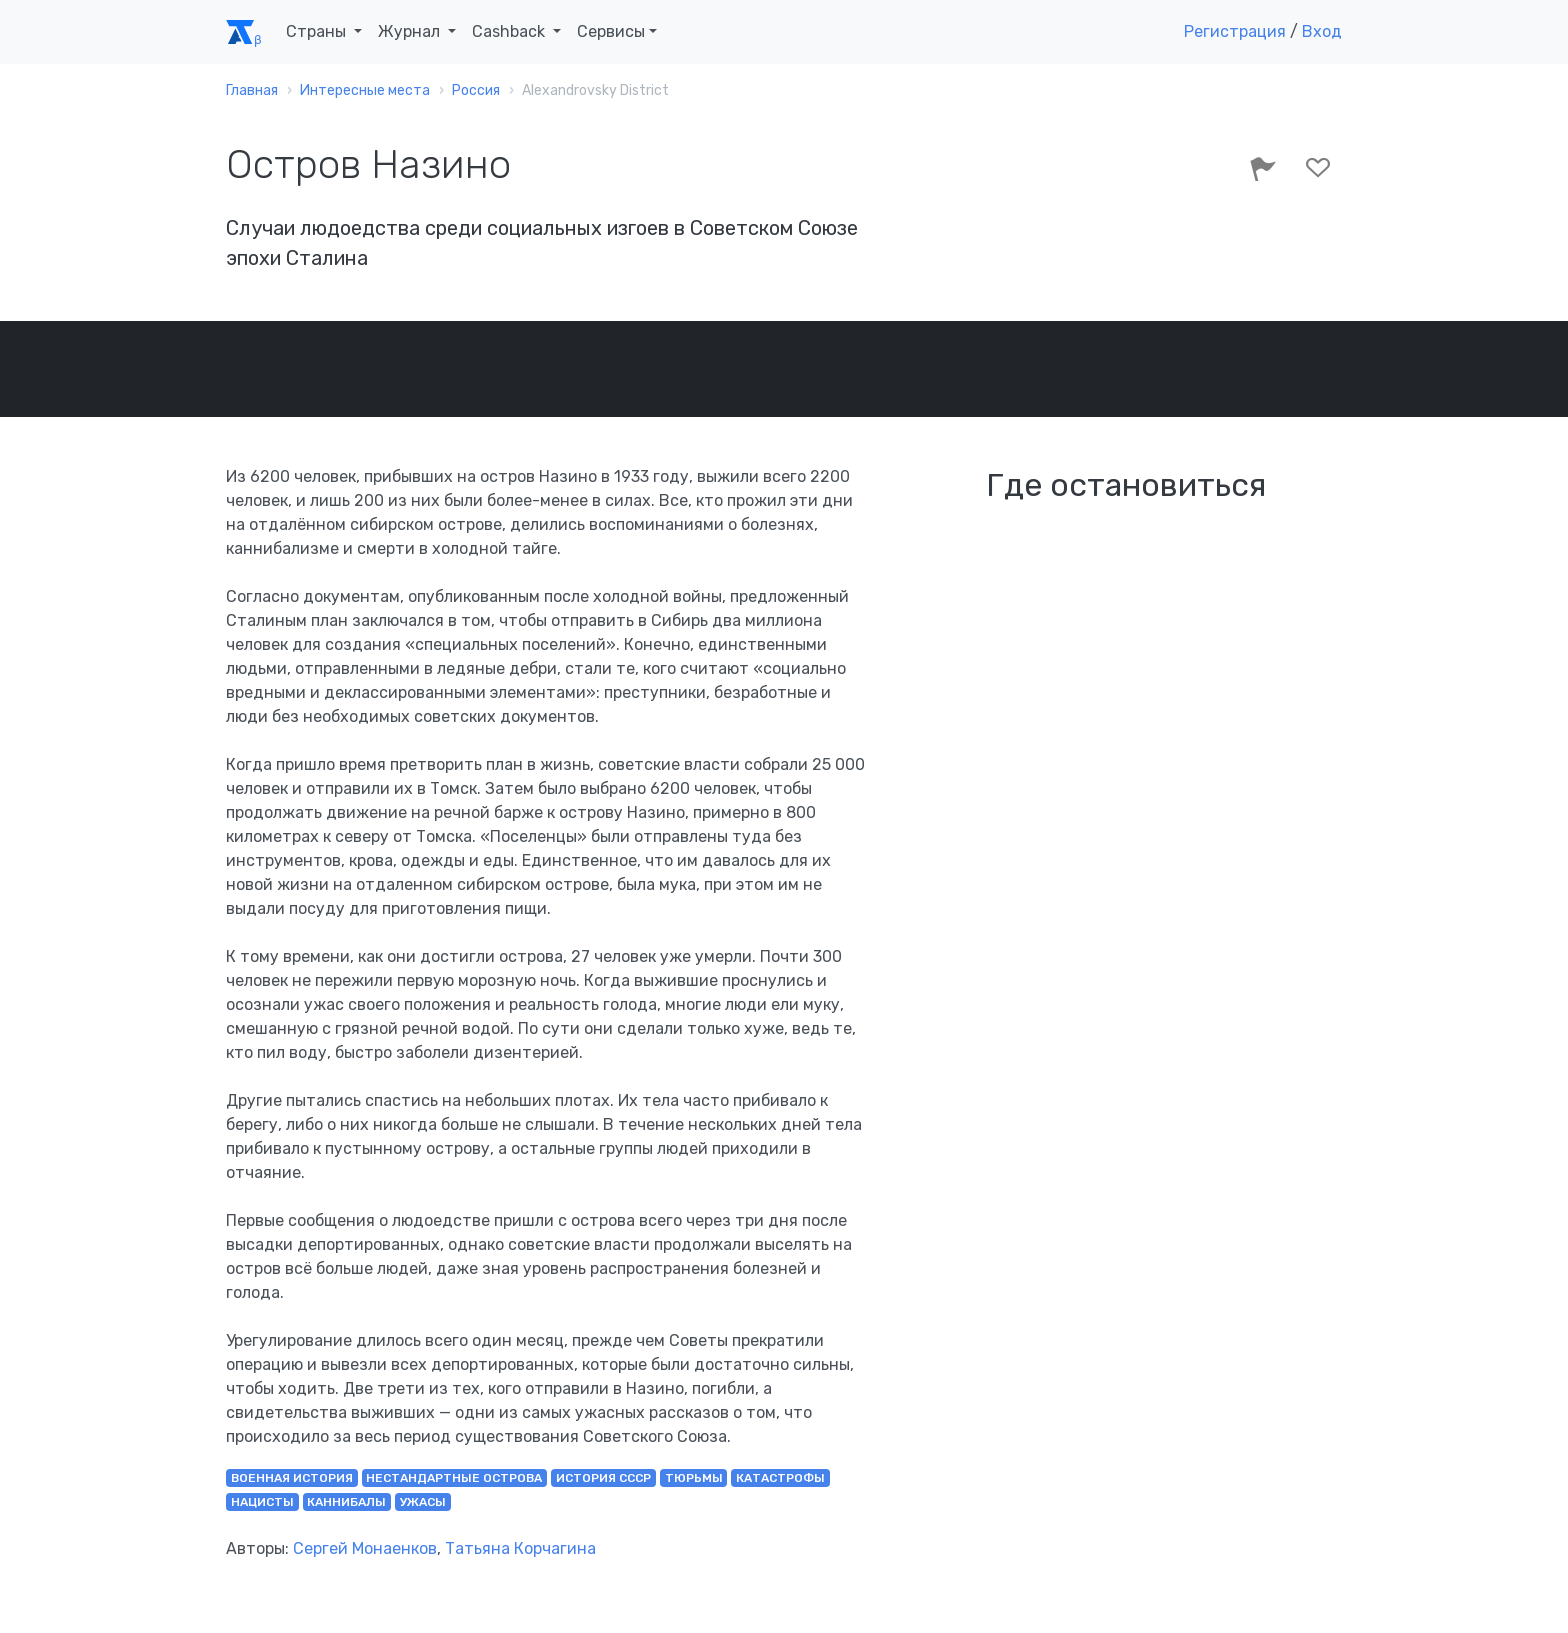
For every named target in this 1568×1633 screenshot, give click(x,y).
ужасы (423, 1502)
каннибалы (346, 1502)
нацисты (262, 1502)
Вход (1322, 31)
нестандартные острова (454, 1478)
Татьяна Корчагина (520, 1548)
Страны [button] (318, 31)
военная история (292, 1478)
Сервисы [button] (611, 31)
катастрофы (780, 1478)
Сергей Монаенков (365, 1548)
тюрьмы (694, 1478)
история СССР (603, 1478)
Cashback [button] (510, 31)
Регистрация (1235, 31)
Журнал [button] (411, 31)
